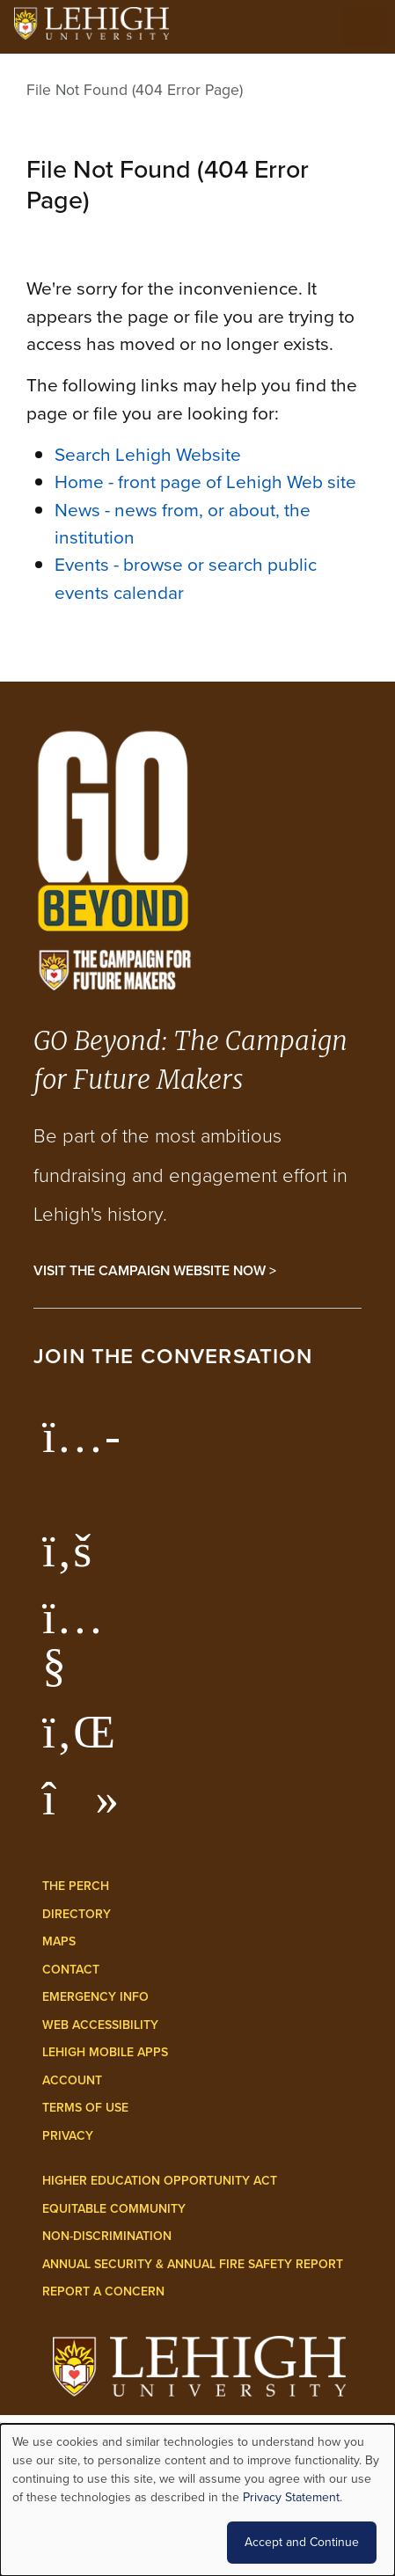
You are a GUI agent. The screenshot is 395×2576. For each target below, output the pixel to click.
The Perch (75, 1886)
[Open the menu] (364, 26)
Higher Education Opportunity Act (159, 2180)
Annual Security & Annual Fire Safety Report (192, 2264)
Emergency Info (95, 1997)
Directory (76, 1914)
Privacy (67, 2136)
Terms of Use (85, 2107)
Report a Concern (103, 2291)
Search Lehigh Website (148, 454)
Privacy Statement (291, 2497)
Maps (59, 1941)
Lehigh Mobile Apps (105, 2052)
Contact (70, 1969)
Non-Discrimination (107, 2236)
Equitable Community (114, 2209)
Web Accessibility (100, 2025)
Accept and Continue (302, 2542)
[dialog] (197, 2500)
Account (72, 2080)
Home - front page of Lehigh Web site (205, 481)
